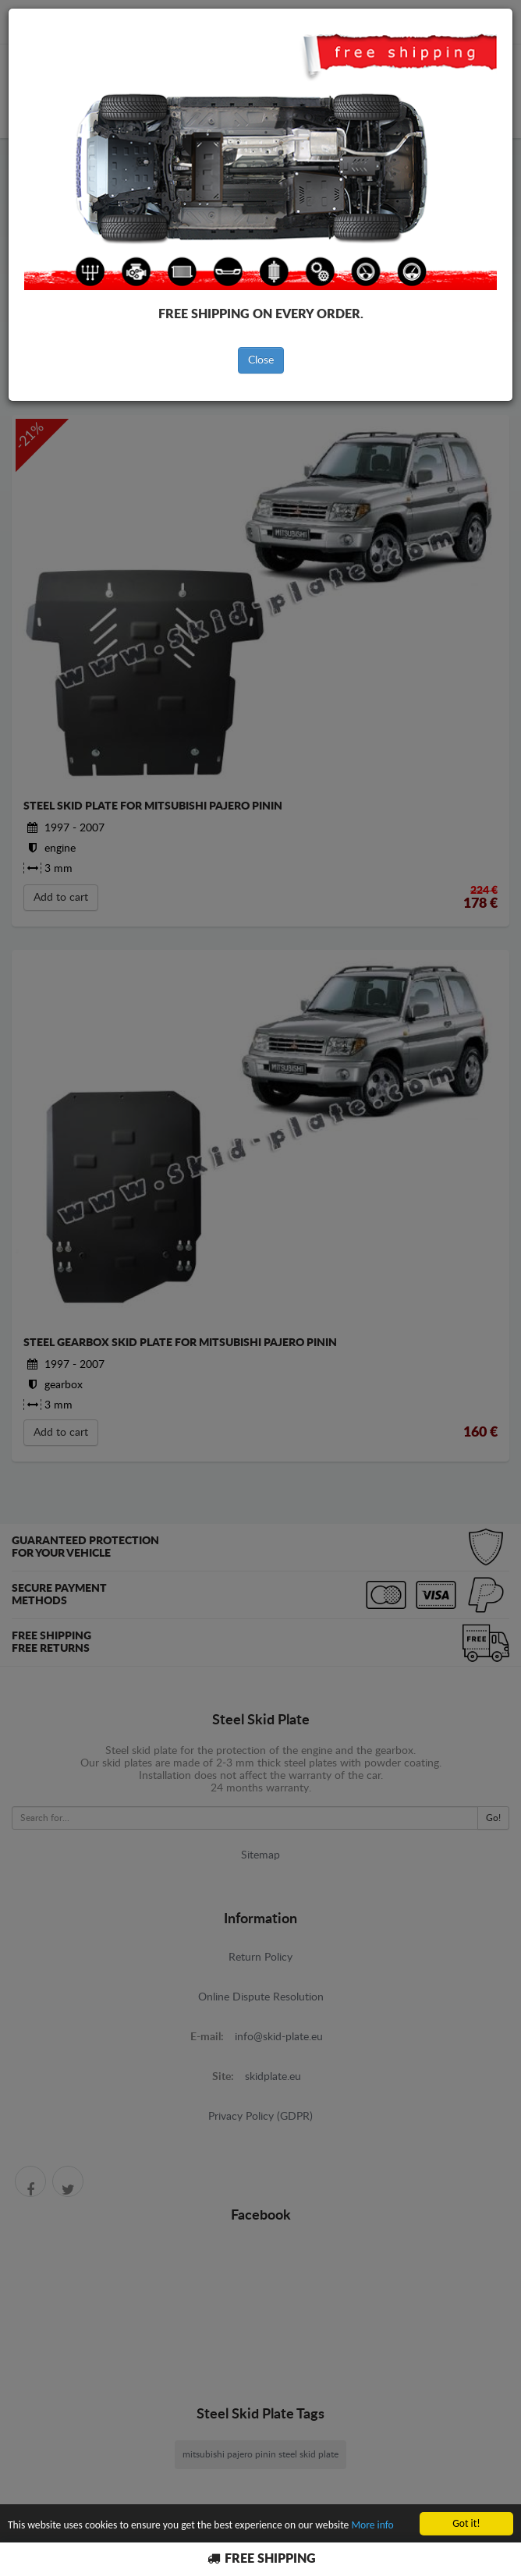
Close (261, 360)
